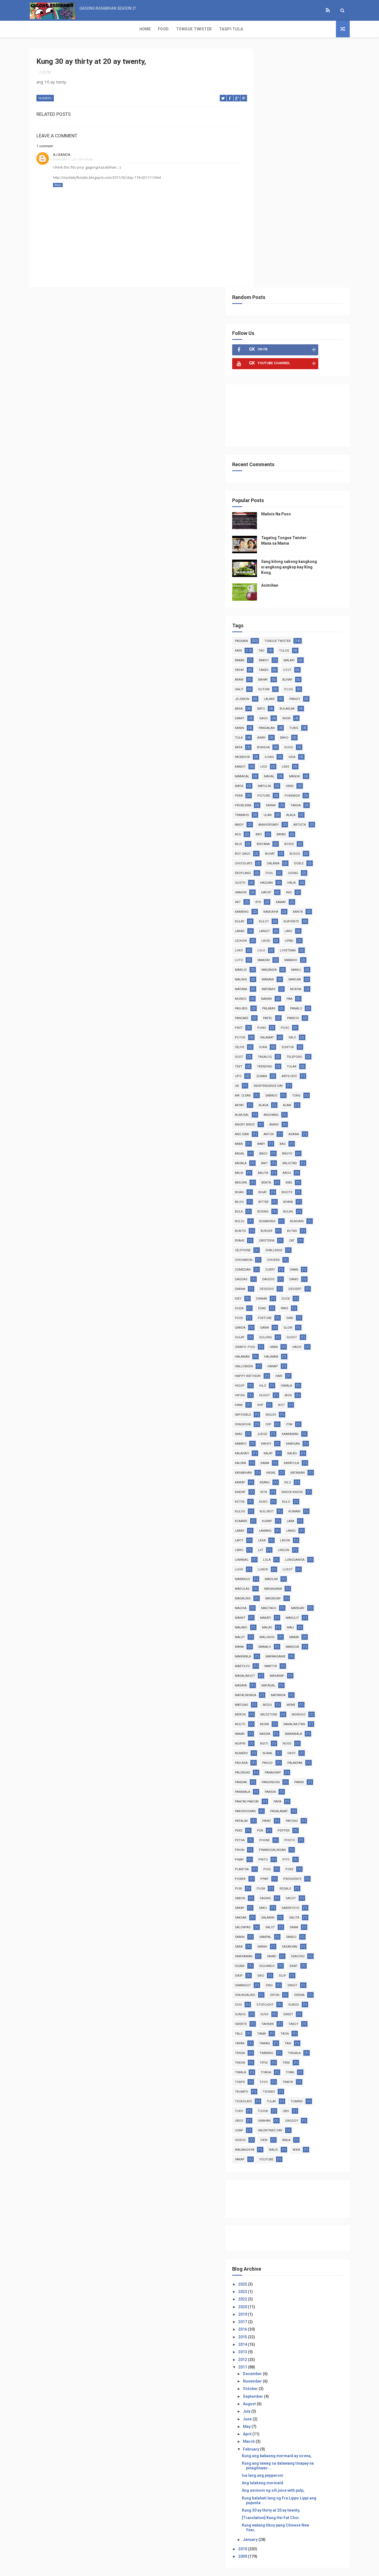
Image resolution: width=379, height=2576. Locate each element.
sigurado (320, 1746)
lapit (315, 1301)
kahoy (291, 1205)
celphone (288, 1011)
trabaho (267, 576)
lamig (292, 1301)
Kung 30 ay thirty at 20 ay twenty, (296, 2300)
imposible (268, 1176)
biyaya (265, 973)
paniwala (292, 1572)
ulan (293, 576)
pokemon (317, 557)
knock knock (270, 1263)
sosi (312, 1785)
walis (264, 1940)
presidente (317, 1659)
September (278, 2186)
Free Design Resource (212, 2569)
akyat (314, 866)
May (272, 2216)
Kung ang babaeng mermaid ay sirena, (301, 2246)
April (272, 2224)
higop (265, 1147)
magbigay (267, 1369)
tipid (264, 1853)
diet (263, 1060)
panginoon (296, 1563)
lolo (264, 721)
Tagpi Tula (125, 29)
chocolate (294, 624)
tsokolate (295, 1882)
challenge (319, 1011)
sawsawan (268, 1737)
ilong (294, 518)
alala (315, 576)
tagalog (267, 828)
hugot (289, 1156)
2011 (268, 2157)
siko (308, 1756)
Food (57, 29)
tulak (295, 837)
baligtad (267, 934)
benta (314, 944)
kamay (285, 673)
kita (310, 1253)
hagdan (266, 653)
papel (264, 789)
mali (315, 1398)
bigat (308, 953)
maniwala (268, 1427)
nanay (301, 1505)
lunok (265, 1340)
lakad (319, 692)
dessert (320, 1050)
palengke (267, 1553)
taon (287, 1824)
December (278, 2163)
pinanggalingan (297, 1630)
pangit (319, 460)
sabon (265, 1679)
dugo (313, 508)
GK (318, 847)
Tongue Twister (88, 29)
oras (315, 547)
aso (290, 595)
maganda (267, 741)
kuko (264, 1272)
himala (311, 1147)
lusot (290, 1340)
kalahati (267, 1214)
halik (291, 653)
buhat (319, 615)
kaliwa (265, 1224)
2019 (268, 2104)
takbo (289, 431)
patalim (266, 1601)
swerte (313, 1804)
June (272, 2209)
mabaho (293, 731)
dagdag (266, 1040)
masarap (302, 1447)
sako (288, 1688)
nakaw (265, 770)
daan (319, 1031)
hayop (265, 663)
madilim (266, 1350)
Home (38, 29)
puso (287, 799)
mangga (317, 1418)
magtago (267, 1379)
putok (312, 799)
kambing (312, 673)
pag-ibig (312, 770)
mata (264, 547)
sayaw (296, 566)
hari (304, 1137)
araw (264, 441)
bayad (264, 605)
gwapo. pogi (270, 1108)
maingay (296, 1379)
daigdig (293, 1040)
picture (288, 557)
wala (286, 1930)
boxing (312, 973)
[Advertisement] (289, 1991)
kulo (287, 1272)
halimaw (296, 1118)
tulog (309, 412)
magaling (300, 1360)
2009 (268, 2346)
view (263, 1930)
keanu (319, 1243)
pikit (314, 789)
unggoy (266, 1911)
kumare (321, 1282)
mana (264, 1418)
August (275, 2194)
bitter (314, 963)
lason (287, 1311)
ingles (296, 1176)
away (286, 499)
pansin (319, 1572)
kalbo (317, 1214)
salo (292, 808)
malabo (266, 1398)
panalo (294, 779)
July (272, 2201)
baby (311, 905)
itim (314, 1185)
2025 (268, 2074)
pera (264, 557)
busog (265, 624)
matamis (267, 760)
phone (289, 1621)
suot (314, 818)
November (278, 2171)
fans (309, 1069)
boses (265, 615)
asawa (265, 905)
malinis (320, 741)
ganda (265, 1089)
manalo (289, 1418)
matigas (266, 1476)
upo (317, 837)
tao (286, 412)
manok (319, 537)
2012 (268, 2149)
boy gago (292, 615)
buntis (293, 992)
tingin (321, 1843)
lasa (263, 1311)
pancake (321, 779)
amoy (264, 586)
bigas (285, 953)
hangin (316, 653)
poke (315, 1650)
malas (292, 1398)
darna (265, 1050)
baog (264, 944)
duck (311, 1060)
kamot (265, 528)
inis (288, 663)
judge (287, 1195)
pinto (288, 1640)
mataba (320, 750)
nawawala (294, 1514)
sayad (296, 1737)
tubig (319, 489)
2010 (268, 2339)
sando (316, 1717)
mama (319, 1408)
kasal (296, 1234)
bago (309, 915)
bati (311, 595)
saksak (266, 1698)
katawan (267, 1243)
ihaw (264, 1166)
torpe (313, 1862)
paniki (265, 1572)
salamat (267, 808)
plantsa (267, 1650)
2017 (268, 2112)
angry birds (299, 886)
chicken (298, 1021)
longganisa (291, 1330)
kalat (293, 1214)
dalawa (266, 634)
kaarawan (315, 1195)
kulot (265, 692)
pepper (309, 1611)
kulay (319, 682)
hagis (322, 1108)
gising (287, 644)
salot (295, 1708)
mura (318, 1495)
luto (317, 721)
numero (45, 99)
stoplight (268, 1795)
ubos (285, 1901)
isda (317, 518)
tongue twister (303, 402)
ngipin (322, 1514)
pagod (265, 1543)
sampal (290, 1717)
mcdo (292, 1476)
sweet (288, 1804)
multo (293, 1495)
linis (310, 528)
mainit (265, 1389)
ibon (313, 1156)
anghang (267, 886)
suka (264, 818)
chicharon (268, 1021)
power (265, 1659)
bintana (312, 605)
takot (292, 1814)
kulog (311, 1272)
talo (315, 1814)
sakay (264, 1688)
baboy (289, 421)
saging (290, 1679)
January (275, 2329)
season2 (267, 1746)
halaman (267, 1118)
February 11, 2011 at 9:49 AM (73, 159)
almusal (314, 876)
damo (319, 1040)
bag (263, 915)
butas (265, 1002)
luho (320, 1330)
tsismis (266, 1882)
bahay (288, 441)
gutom (289, 450)
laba (288, 1292)
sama (319, 1708)
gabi (314, 1079)
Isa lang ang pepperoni (287, 2265)
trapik (288, 1872)
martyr (296, 1437)
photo (314, 1621)
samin (265, 1717)
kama (290, 1224)
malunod (292, 1408)
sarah (287, 1727)
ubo (263, 1901)
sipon (264, 1785)
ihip (285, 1166)
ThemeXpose (179, 2569)
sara (264, 1727)
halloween (269, 1127)
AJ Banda (61, 155)
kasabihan (268, 1234)
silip (263, 1766)
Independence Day (274, 857)
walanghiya (314, 1930)
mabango (317, 1340)
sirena (289, 1785)
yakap (311, 1940)
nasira (265, 1514)
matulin (289, 547)
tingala (294, 1843)
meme (316, 1476)
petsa (265, 1621)
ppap (289, 1659)
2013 (268, 2142)
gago (288, 479)
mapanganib (301, 1427)
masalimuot (270, 1447)
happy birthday (273, 1137)
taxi (288, 1833)
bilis (287, 605)
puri (263, 1669)
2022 (268, 2089)
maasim (266, 731)
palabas (266, 779)
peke (263, 1611)
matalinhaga (270, 1466)
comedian (268, 1031)
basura (289, 944)
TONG (291, 866)
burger (320, 992)
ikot (306, 1166)
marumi (293, 750)
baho (309, 499)
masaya (266, 1456)
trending (267, 837)
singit (265, 1775)
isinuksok (268, 1185)
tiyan (289, 1862)
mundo (320, 760)
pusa (286, 1669)
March (274, 2231)
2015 (268, 2127)
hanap (298, 1127)
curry (295, 1031)
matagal (294, 1456)
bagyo (265, 924)
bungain (267, 992)
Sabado (266, 866)
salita (319, 1698)
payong (317, 1601)
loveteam (290, 721)
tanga (321, 566)
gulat (265, 1098)
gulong (290, 1098)
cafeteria (316, 1002)
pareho (290, 789)
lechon (314, 702)
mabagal (267, 537)
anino (264, 895)
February (276, 2239)
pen (285, 1611)
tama (264, 1824)
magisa (296, 1369)
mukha (294, 760)
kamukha (267, 682)
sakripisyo (315, 1688)
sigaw (293, 1746)
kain (263, 412)
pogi (292, 1650)
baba (289, 905)
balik (293, 934)
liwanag (312, 1321)
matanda (303, 1466)
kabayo (266, 1205)
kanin (264, 489)
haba (299, 1108)
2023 (268, 2081)
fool (264, 644)
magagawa (269, 1360)
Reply (57, 185)
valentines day (272, 1920)
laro (289, 702)
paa (288, 770)
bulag (265, 982)
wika (287, 1940)
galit (264, 450)
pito (311, 1640)
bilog (289, 963)
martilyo (267, 1437)
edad (287, 1069)
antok (318, 895)
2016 (268, 2119)
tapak (311, 1824)
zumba (265, 847)
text (323, 828)
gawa (289, 1089)
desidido (292, 1050)
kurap (265, 1292)
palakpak (292, 1543)
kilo (263, 1253)
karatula (316, 1224)
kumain (295, 1282)
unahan (310, 1901)
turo (291, 1891)
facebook (267, 518)
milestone (293, 1485)
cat (263, 1011)
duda (264, 1069)
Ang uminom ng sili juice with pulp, (298, 2280)
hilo (287, 1147)
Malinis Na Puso (301, 275)
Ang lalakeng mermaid (287, 2273)
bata (263, 508)
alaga (265, 876)
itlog (313, 450)
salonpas (268, 1708)
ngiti (264, 1524)
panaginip (298, 1553)
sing (316, 1766)
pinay (264, 1640)
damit (265, 479)
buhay (312, 441)
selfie (315, 808)
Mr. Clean (312, 857)
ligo (288, 528)
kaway (294, 1243)
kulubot (267, 1282)
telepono (296, 828)
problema (268, 566)
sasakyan (314, 1727)
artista (266, 595)
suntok (289, 818)
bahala (290, 924)
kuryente (292, 692)
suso (264, 1804)
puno (264, 799)
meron (265, 1485)
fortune (290, 1079)
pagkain (266, 402)
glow (313, 1089)
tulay (323, 1882)
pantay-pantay (272, 1582)
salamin (293, 1698)
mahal (294, 537)
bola (288, 973)
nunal (265, 1534)
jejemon (267, 460)
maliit (265, 1408)
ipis (263, 673)
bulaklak (312, 470)
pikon (264, 1630)
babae (264, 421)
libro (311, 1311)
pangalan (292, 489)
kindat (286, 1253)
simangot (290, 1766)
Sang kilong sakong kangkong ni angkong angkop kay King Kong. (307, 328)
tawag (265, 1833)
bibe (263, 953)
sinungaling (295, 1775)
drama (286, 1060)
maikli (295, 741)
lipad (287, 711)
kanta (295, 682)
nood (287, 1524)
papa (302, 1582)
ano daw (291, 895)
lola (263, 1330)
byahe (289, 1002)
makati (290, 1389)
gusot (317, 1098)
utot (312, 431)
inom (312, 479)
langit (265, 702)
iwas (263, 1195)
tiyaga (265, 1862)
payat (291, 1601)
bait (314, 924)
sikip (287, 1756)
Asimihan (294, 346)
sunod (297, 1795)
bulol (289, 982)
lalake (294, 460)
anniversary (293, 586)
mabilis (320, 731)
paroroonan (270, 1592)
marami (266, 750)
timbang (267, 1843)
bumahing (317, 982)
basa (264, 470)
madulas (295, 1350)
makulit (317, 1389)
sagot (316, 1679)
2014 (268, 2134)
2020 (268, 2097)
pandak (266, 1563)
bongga (288, 508)
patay (264, 431)
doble (292, 634)
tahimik (266, 1814)
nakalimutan (271, 1505)
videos (304, 1920)
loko (311, 711)
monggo (267, 1495)
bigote (265, 963)
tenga (312, 1833)
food (264, 1079)
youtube (267, 1949)
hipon (265, 1156)
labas (311, 1292)
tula (264, 499)
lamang (266, 1301)
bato (286, 470)
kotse (301, 1263)
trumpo (315, 1872)
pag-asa (314, 1534)
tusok (315, 1891)
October (275, 2178)
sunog (322, 1795)
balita (317, 934)
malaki (314, 421)
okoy (289, 1534)
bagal (285, 915)
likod (264, 711)
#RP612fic (293, 847)
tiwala (310, 1853)
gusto (312, 644)
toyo (264, 1872)
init (308, 663)
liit (262, 1321)
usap (292, 1911)
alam (288, 876)
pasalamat (304, 1592)
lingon (285, 1321)
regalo (310, 1669)
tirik (286, 1853)
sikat (264, 1756)
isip (293, 1185)
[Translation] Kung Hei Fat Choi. (296, 2307)
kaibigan (318, 1205)
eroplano (319, 634)
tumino (266, 1891)
